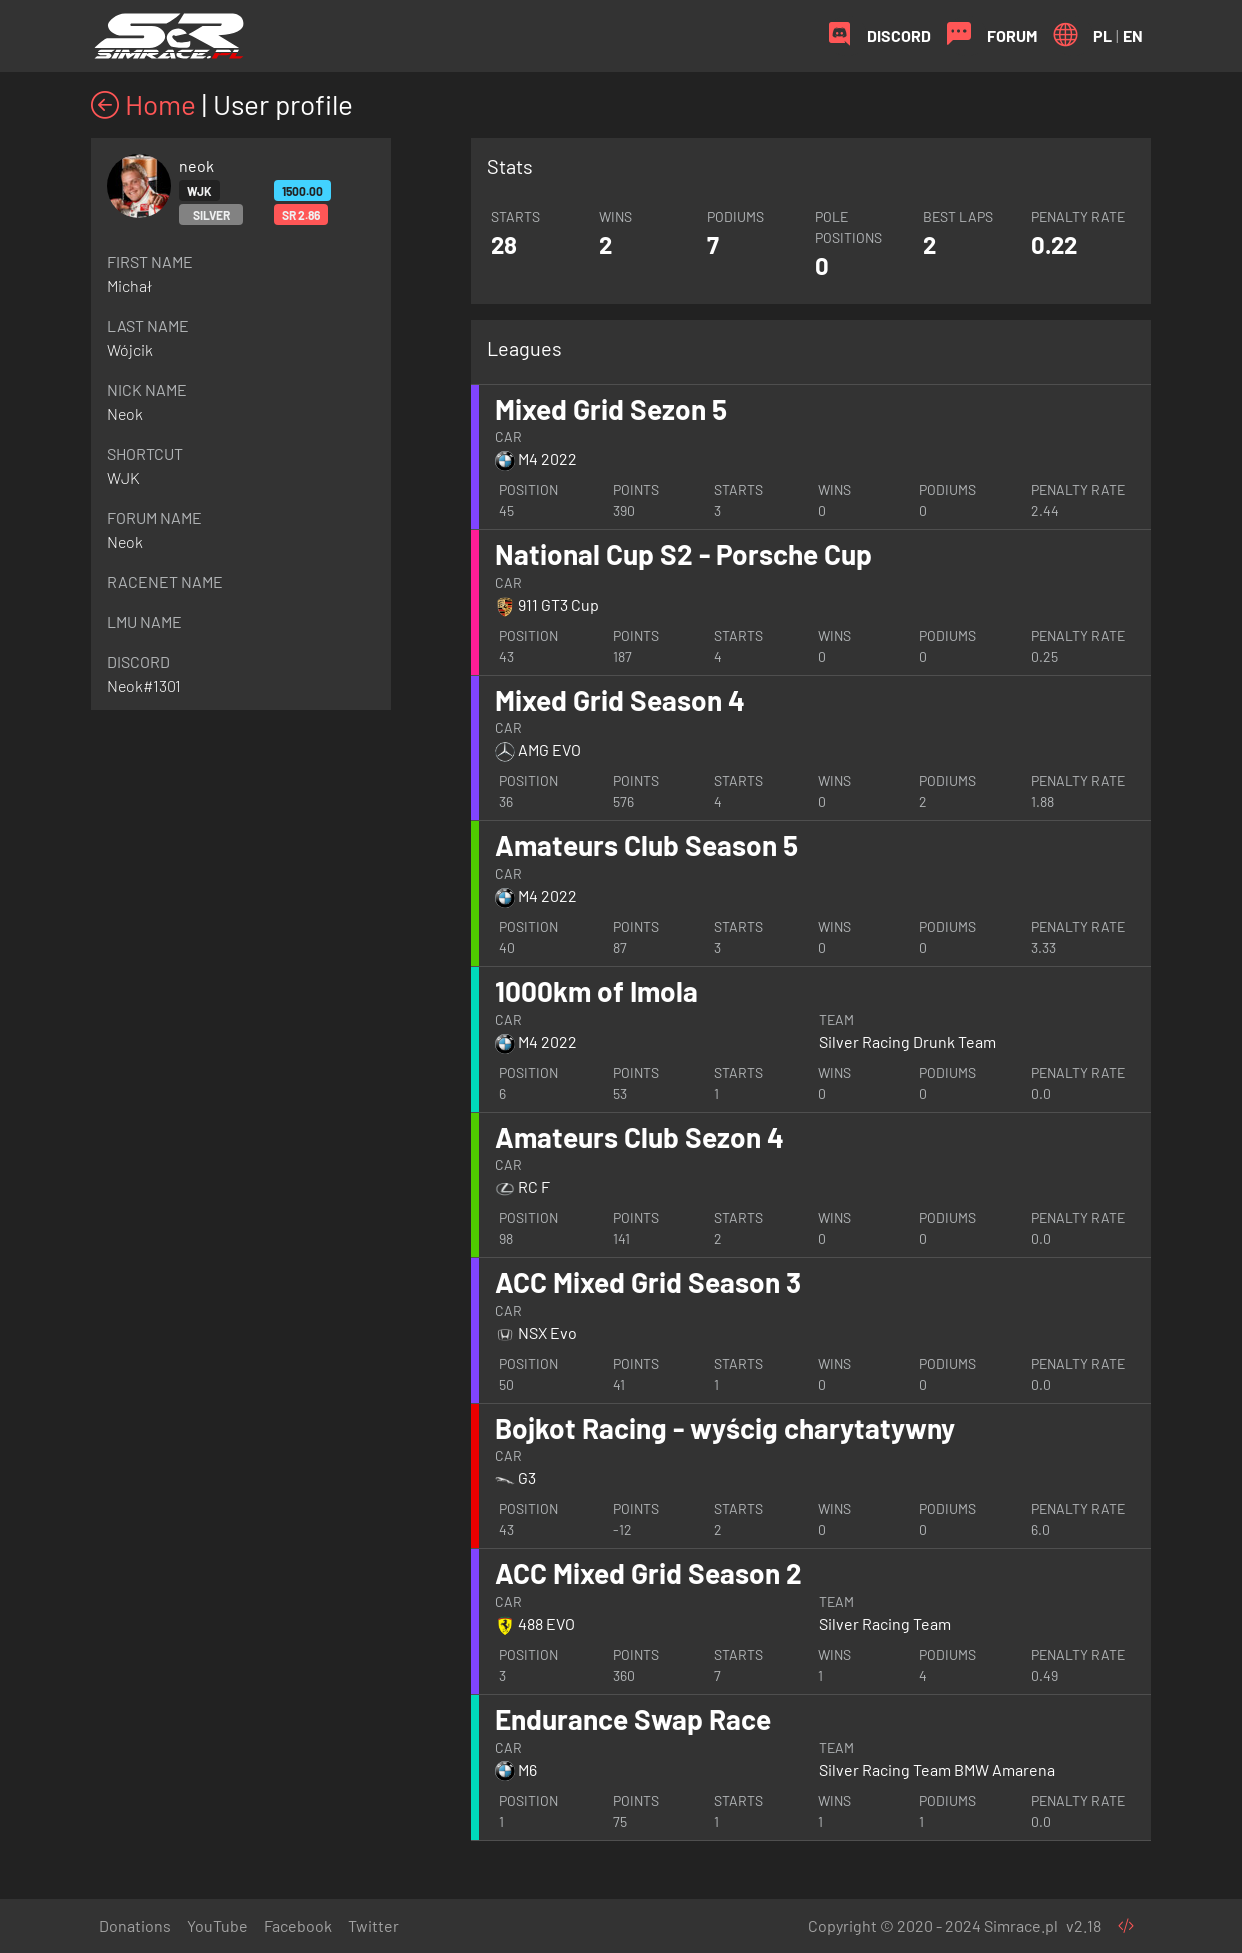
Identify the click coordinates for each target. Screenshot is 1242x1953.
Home (143, 104)
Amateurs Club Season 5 (646, 845)
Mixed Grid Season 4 (620, 700)
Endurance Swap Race (633, 1719)
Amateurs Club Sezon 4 (639, 1137)
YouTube (217, 1925)
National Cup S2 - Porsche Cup (683, 554)
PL (1102, 35)
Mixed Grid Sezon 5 (611, 409)
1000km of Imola (596, 991)
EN (1133, 35)
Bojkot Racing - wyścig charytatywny (725, 1428)
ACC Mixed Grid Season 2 (648, 1573)
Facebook (298, 1925)
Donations (135, 1925)
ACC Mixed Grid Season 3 (648, 1282)
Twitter (373, 1925)
